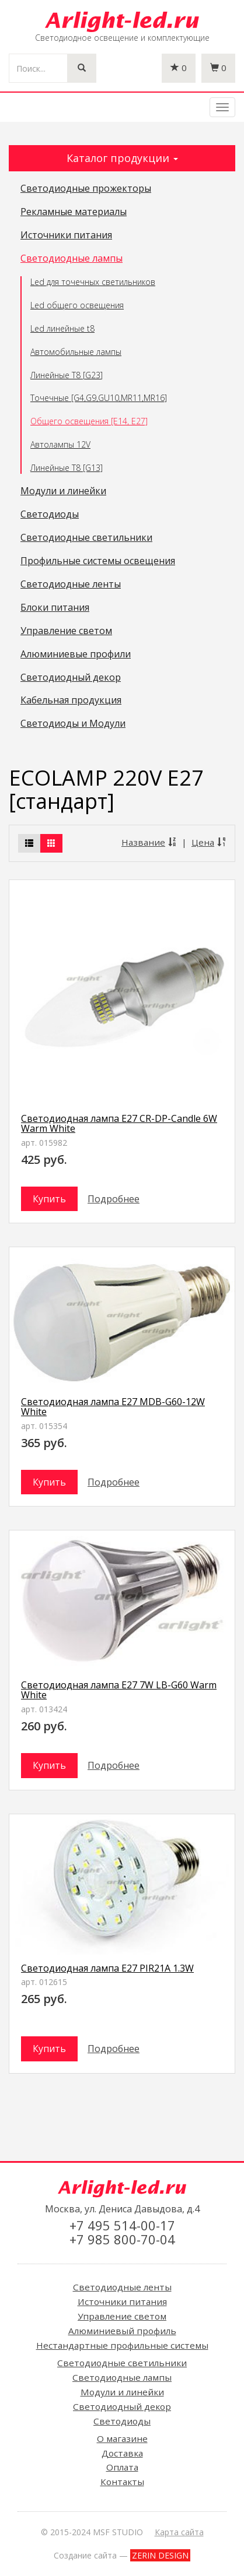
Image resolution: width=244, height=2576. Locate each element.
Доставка (122, 2453)
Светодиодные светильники (86, 538)
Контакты (122, 2481)
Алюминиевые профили (75, 654)
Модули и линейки (63, 491)
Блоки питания (54, 608)
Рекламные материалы (73, 212)
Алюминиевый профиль (122, 2330)
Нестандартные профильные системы (122, 2345)
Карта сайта (179, 2532)
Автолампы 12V (60, 444)
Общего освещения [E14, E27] (89, 421)
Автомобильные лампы (75, 351)
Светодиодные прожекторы (85, 189)
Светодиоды (49, 514)
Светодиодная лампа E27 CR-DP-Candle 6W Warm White (119, 1123)
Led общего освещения (77, 305)
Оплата (122, 2467)
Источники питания (66, 235)
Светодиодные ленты (70, 584)
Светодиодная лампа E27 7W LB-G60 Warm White (119, 1690)
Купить (49, 1198)
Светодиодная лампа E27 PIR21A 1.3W (107, 1968)
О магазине (122, 2438)
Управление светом (66, 631)
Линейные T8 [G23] (66, 375)
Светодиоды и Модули (73, 724)
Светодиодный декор (70, 678)
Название (149, 842)
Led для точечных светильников (92, 281)
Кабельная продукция (70, 700)
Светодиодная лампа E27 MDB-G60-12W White (113, 1407)
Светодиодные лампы (71, 259)
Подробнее (114, 1198)
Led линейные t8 (62, 328)
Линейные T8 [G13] (66, 467)
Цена (208, 842)
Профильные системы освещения (97, 561)
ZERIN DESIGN (160, 2555)
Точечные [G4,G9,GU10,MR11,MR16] (98, 397)
